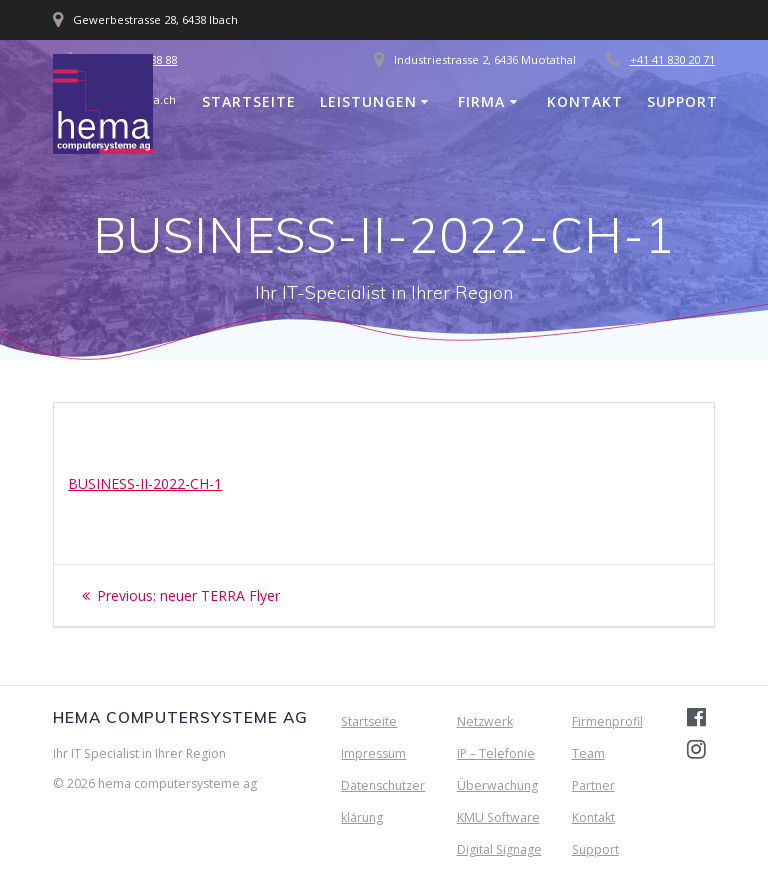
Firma (481, 101)
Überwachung (497, 785)
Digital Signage (499, 849)
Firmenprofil (607, 721)
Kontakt (585, 101)
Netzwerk (485, 721)
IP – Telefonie (496, 753)
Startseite (249, 101)
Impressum (373, 753)
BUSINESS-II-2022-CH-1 (145, 483)
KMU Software (498, 817)
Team (588, 753)
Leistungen (368, 101)
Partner (593, 785)
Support (682, 101)
